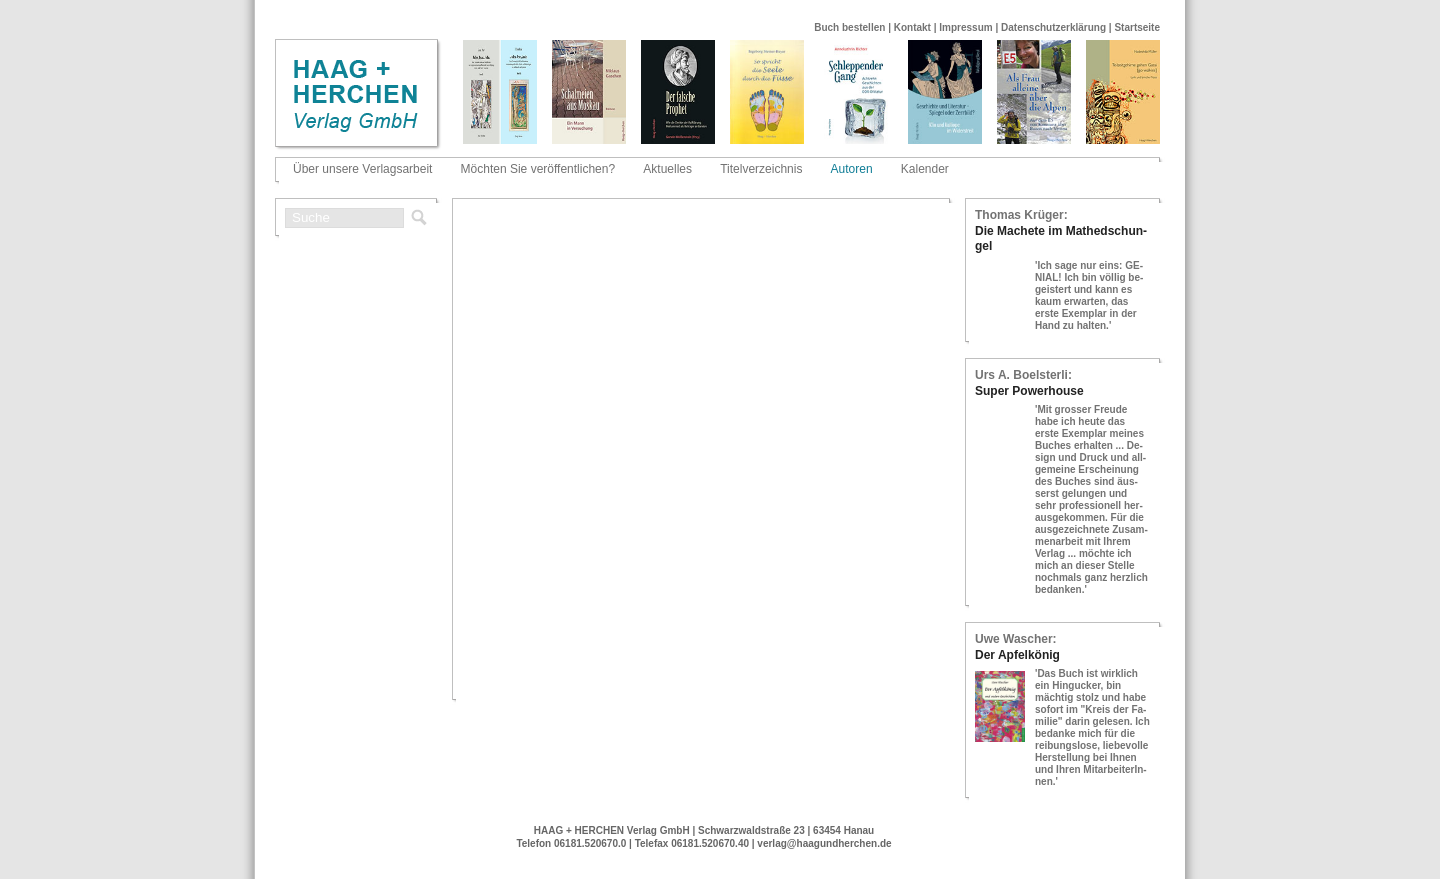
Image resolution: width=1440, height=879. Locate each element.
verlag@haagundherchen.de (824, 843)
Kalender (925, 169)
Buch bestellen (849, 27)
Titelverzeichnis (761, 169)
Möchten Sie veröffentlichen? (538, 169)
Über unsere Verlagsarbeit (362, 169)
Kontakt (912, 27)
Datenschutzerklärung (1053, 27)
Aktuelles (667, 169)
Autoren (852, 169)
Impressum (965, 27)
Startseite (1137, 27)
